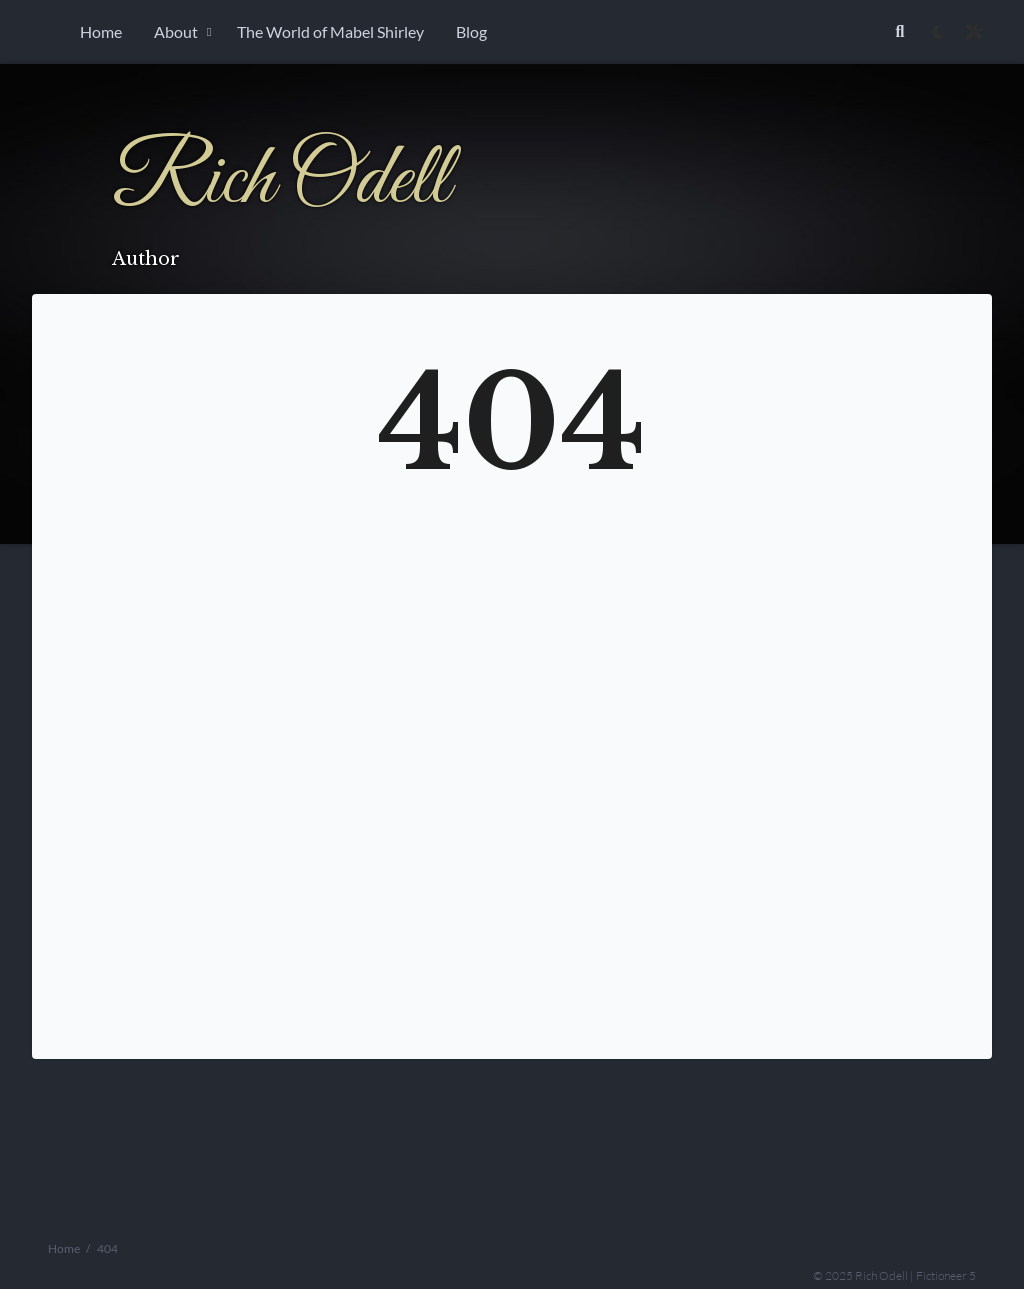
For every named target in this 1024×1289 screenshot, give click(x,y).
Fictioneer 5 (946, 1274)
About (176, 31)
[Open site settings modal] (974, 32)
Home (101, 31)
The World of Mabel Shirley (330, 31)
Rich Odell (280, 181)
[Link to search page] (900, 32)
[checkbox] (938, 32)
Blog (471, 31)
